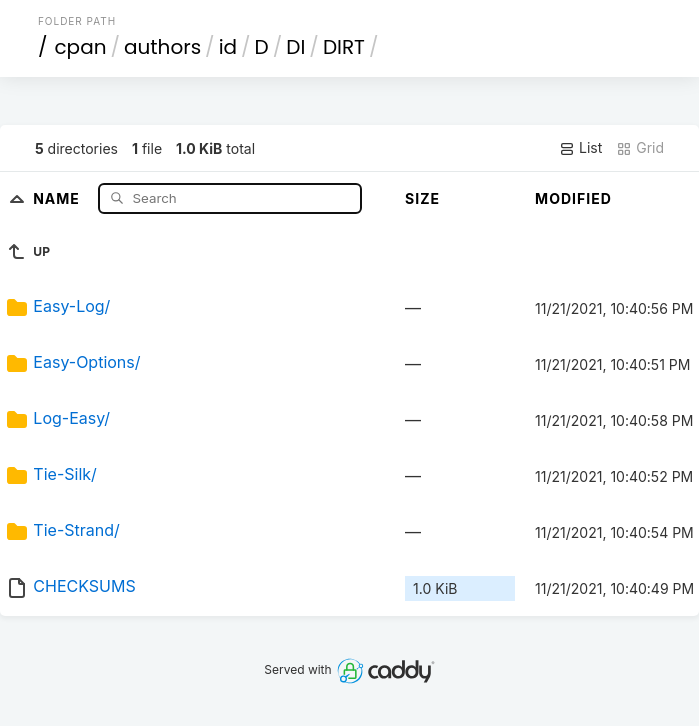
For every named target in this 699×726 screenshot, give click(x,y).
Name (58, 197)
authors (162, 47)
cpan (80, 47)
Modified (573, 198)
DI (295, 47)
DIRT (344, 47)
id (228, 47)
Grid (640, 148)
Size (422, 198)
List (580, 148)
